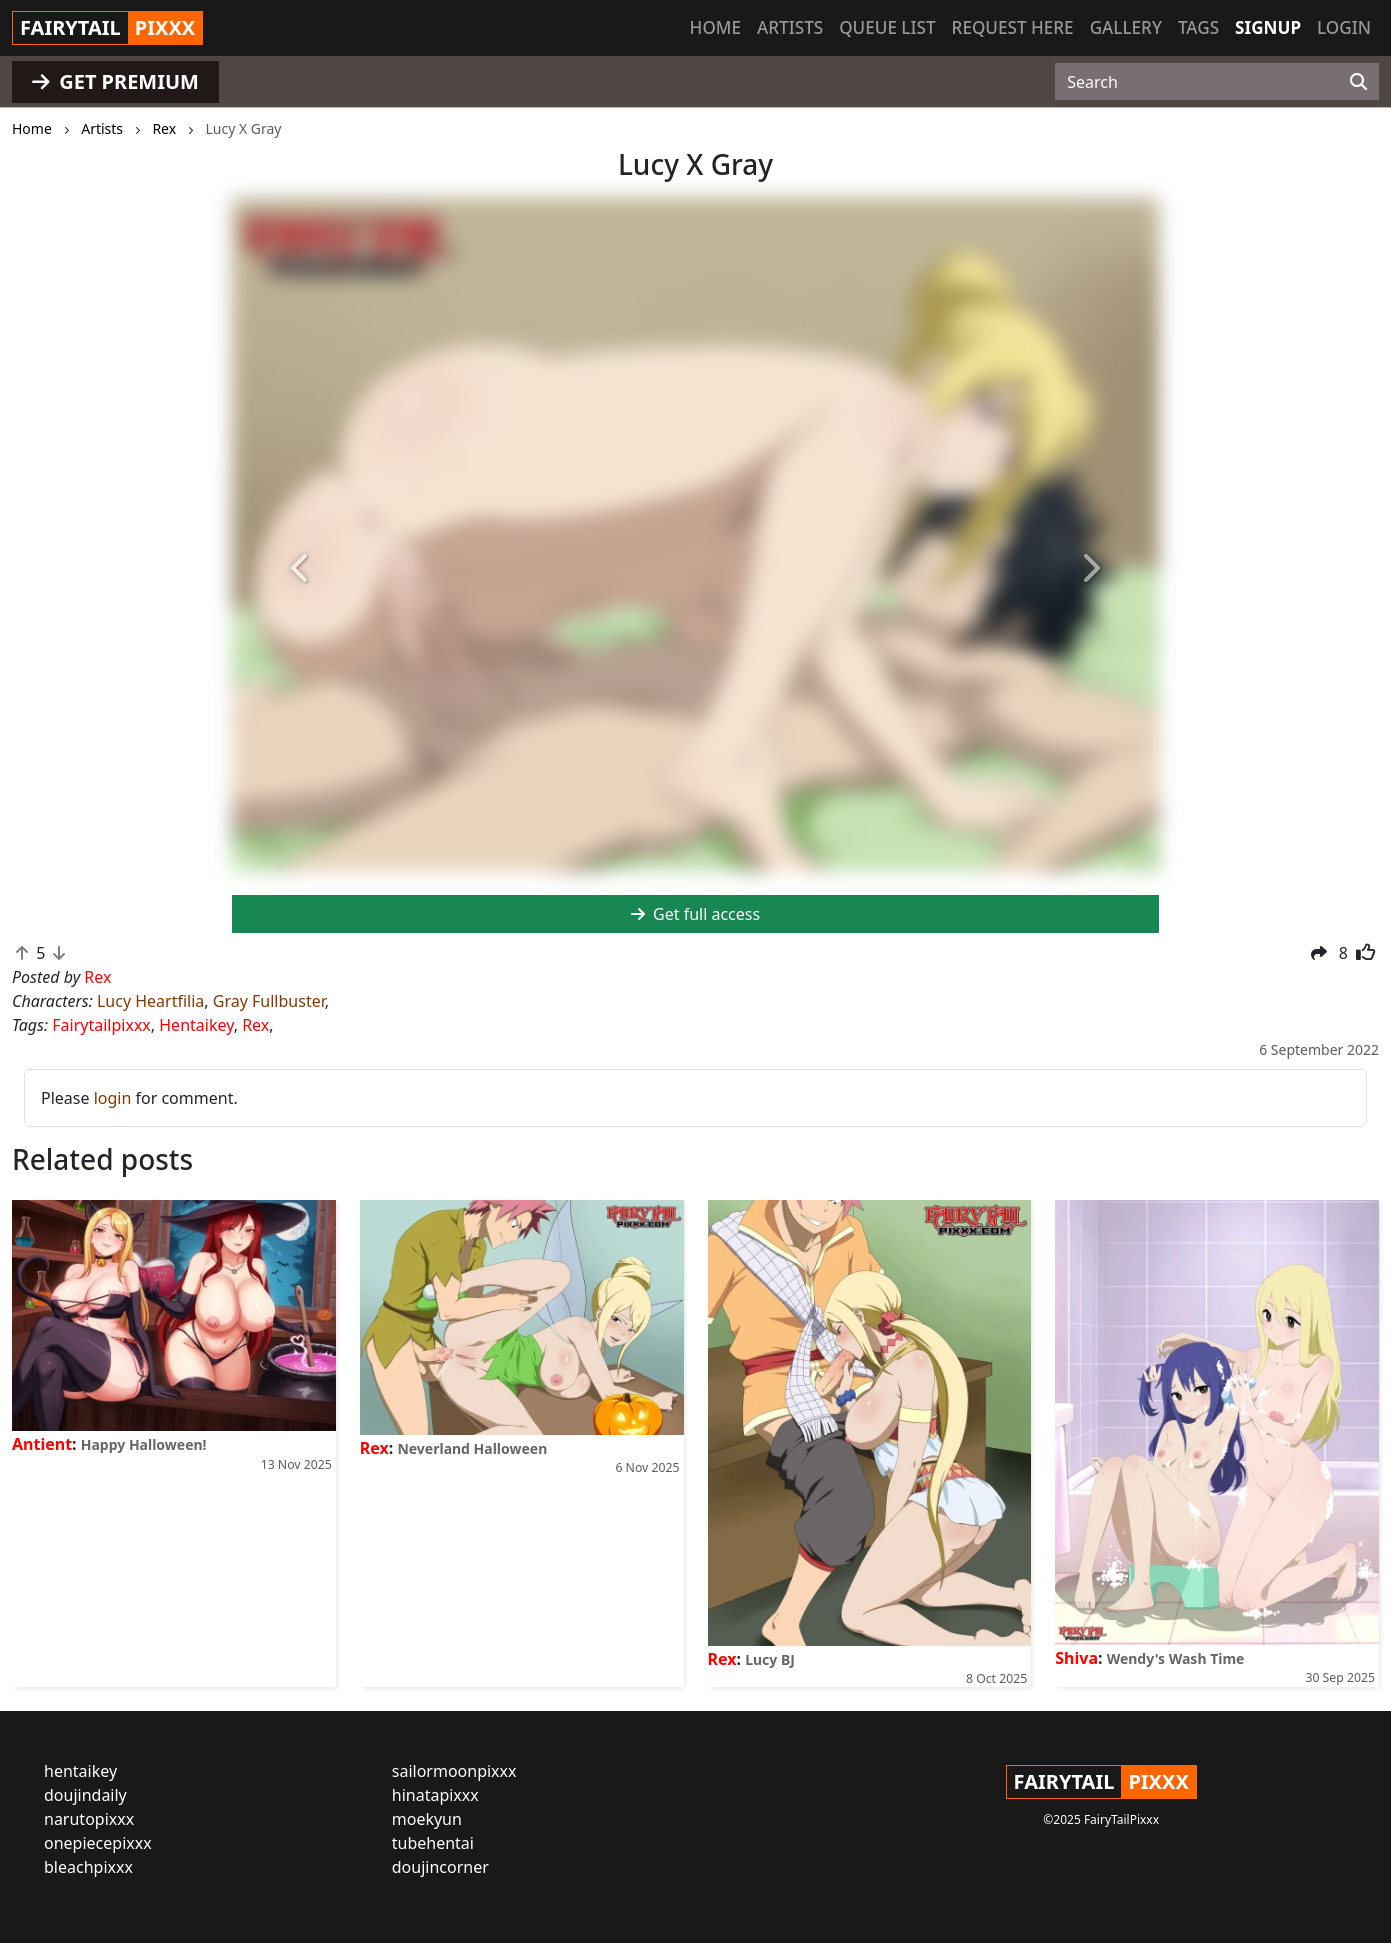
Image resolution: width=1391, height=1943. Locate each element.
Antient (42, 1444)
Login (1344, 27)
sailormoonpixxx (454, 1771)
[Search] (1358, 82)
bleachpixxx (88, 1867)
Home (715, 27)
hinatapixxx (435, 1795)
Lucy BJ (770, 1659)
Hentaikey (196, 1025)
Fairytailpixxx (101, 1025)
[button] (301, 569)
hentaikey (80, 1771)
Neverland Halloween (472, 1448)
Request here (1013, 27)
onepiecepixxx (98, 1843)
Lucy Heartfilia (150, 1001)
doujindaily (85, 1795)
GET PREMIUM (115, 81)
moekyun (427, 1819)
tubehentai (433, 1843)
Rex (255, 1025)
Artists (790, 27)
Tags (1198, 27)
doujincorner (440, 1867)
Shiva (1076, 1658)
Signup (1268, 27)
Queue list (887, 27)
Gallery (1126, 27)
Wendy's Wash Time (1176, 1658)
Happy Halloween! (144, 1444)
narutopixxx (89, 1819)
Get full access (695, 914)
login (113, 1098)
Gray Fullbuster (269, 1001)
